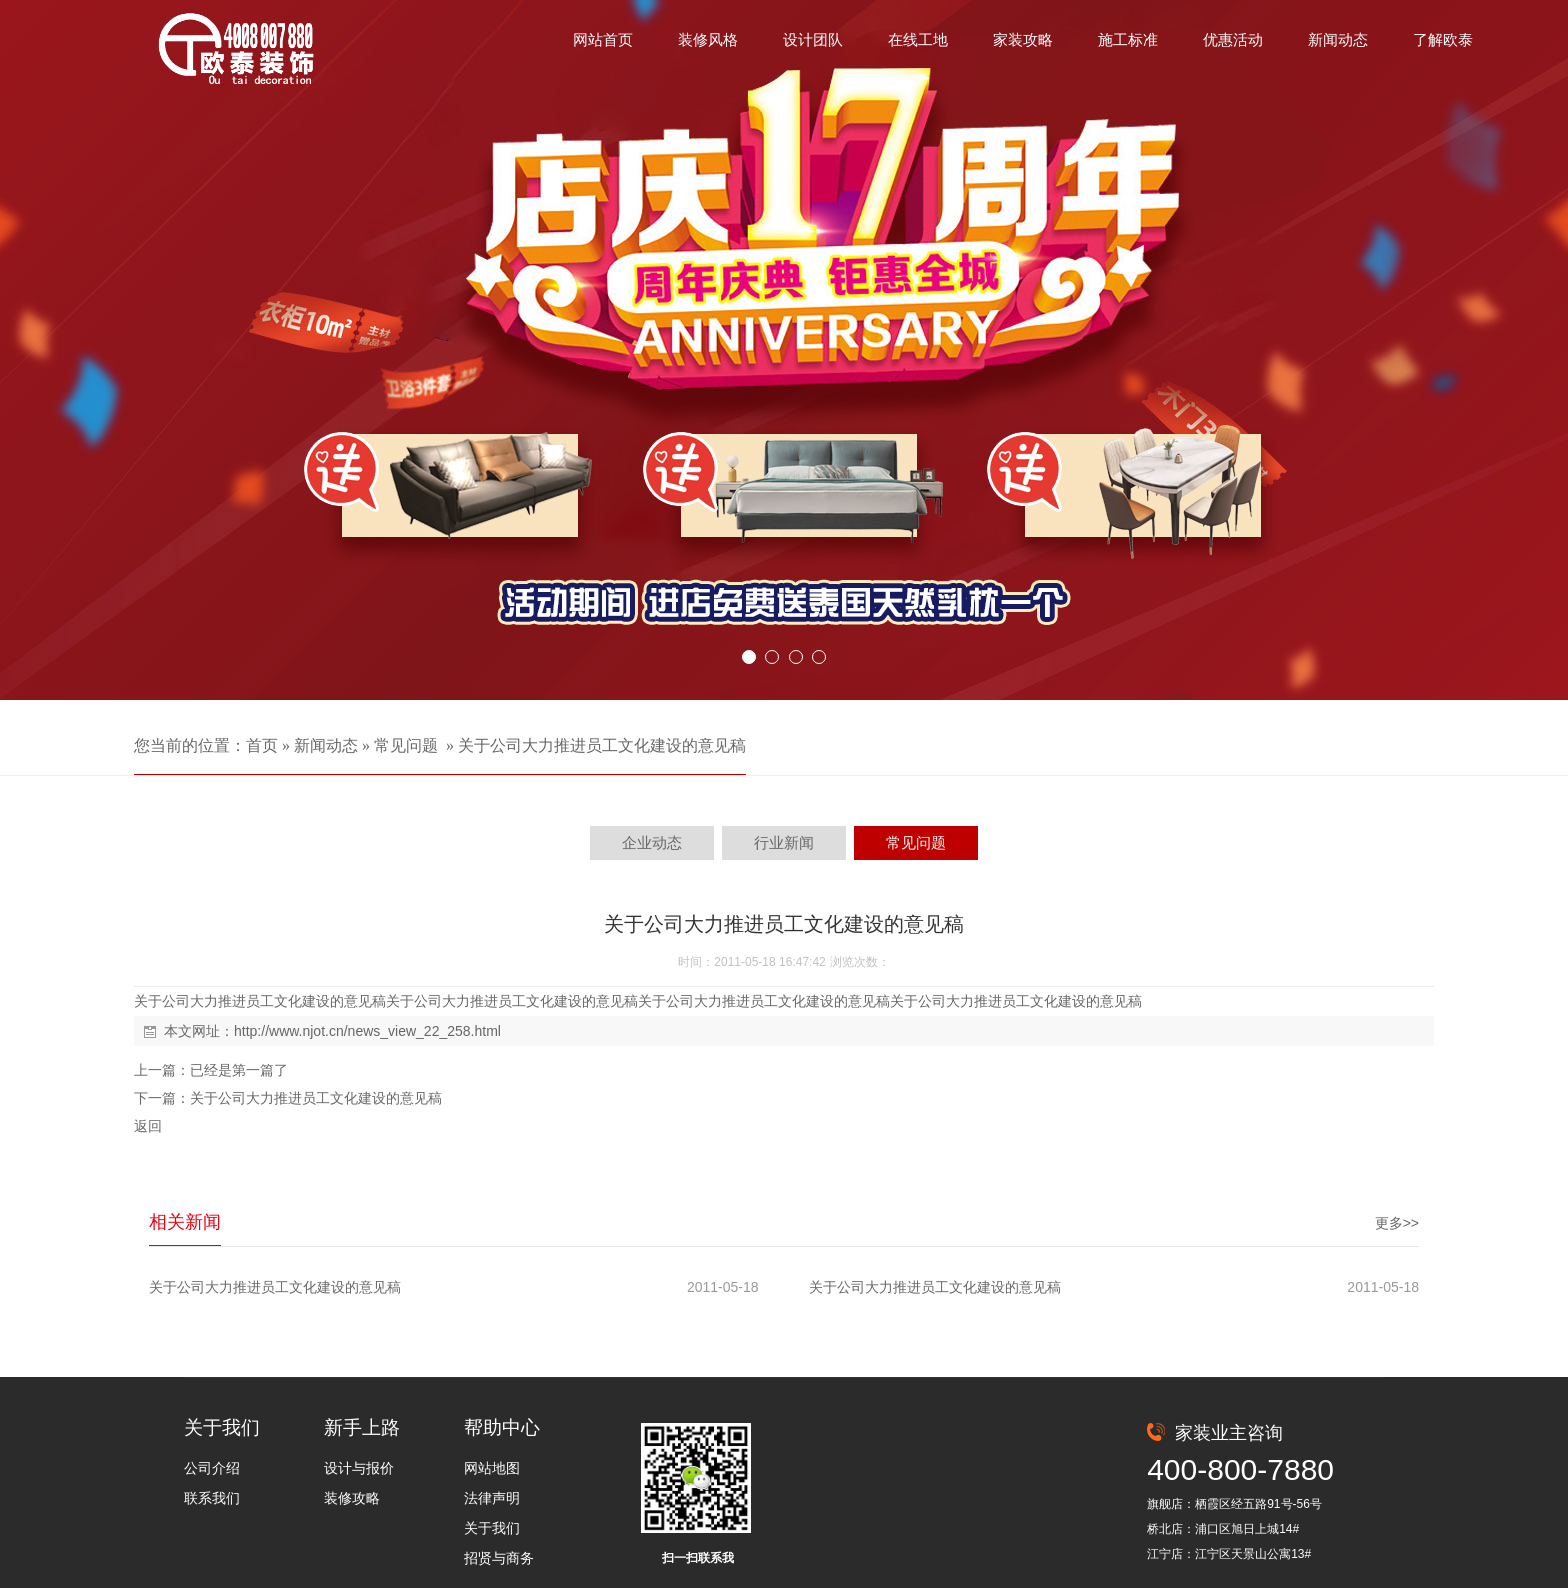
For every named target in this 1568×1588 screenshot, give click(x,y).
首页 (262, 745)
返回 (148, 1126)
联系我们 (212, 1498)
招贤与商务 (499, 1558)
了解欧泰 (1443, 40)
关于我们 (222, 1427)
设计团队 (813, 40)
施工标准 (1128, 40)
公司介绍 (212, 1468)
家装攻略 (1023, 40)
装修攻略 (352, 1498)
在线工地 (918, 40)
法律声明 (492, 1498)
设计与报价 (359, 1468)
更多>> (1397, 1223)
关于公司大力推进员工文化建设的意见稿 (602, 745)
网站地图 (492, 1468)
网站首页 (603, 40)
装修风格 (708, 40)
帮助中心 (502, 1427)
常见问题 (406, 745)
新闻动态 (1338, 40)
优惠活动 (1233, 40)
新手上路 (362, 1427)
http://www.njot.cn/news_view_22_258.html (367, 1031)
